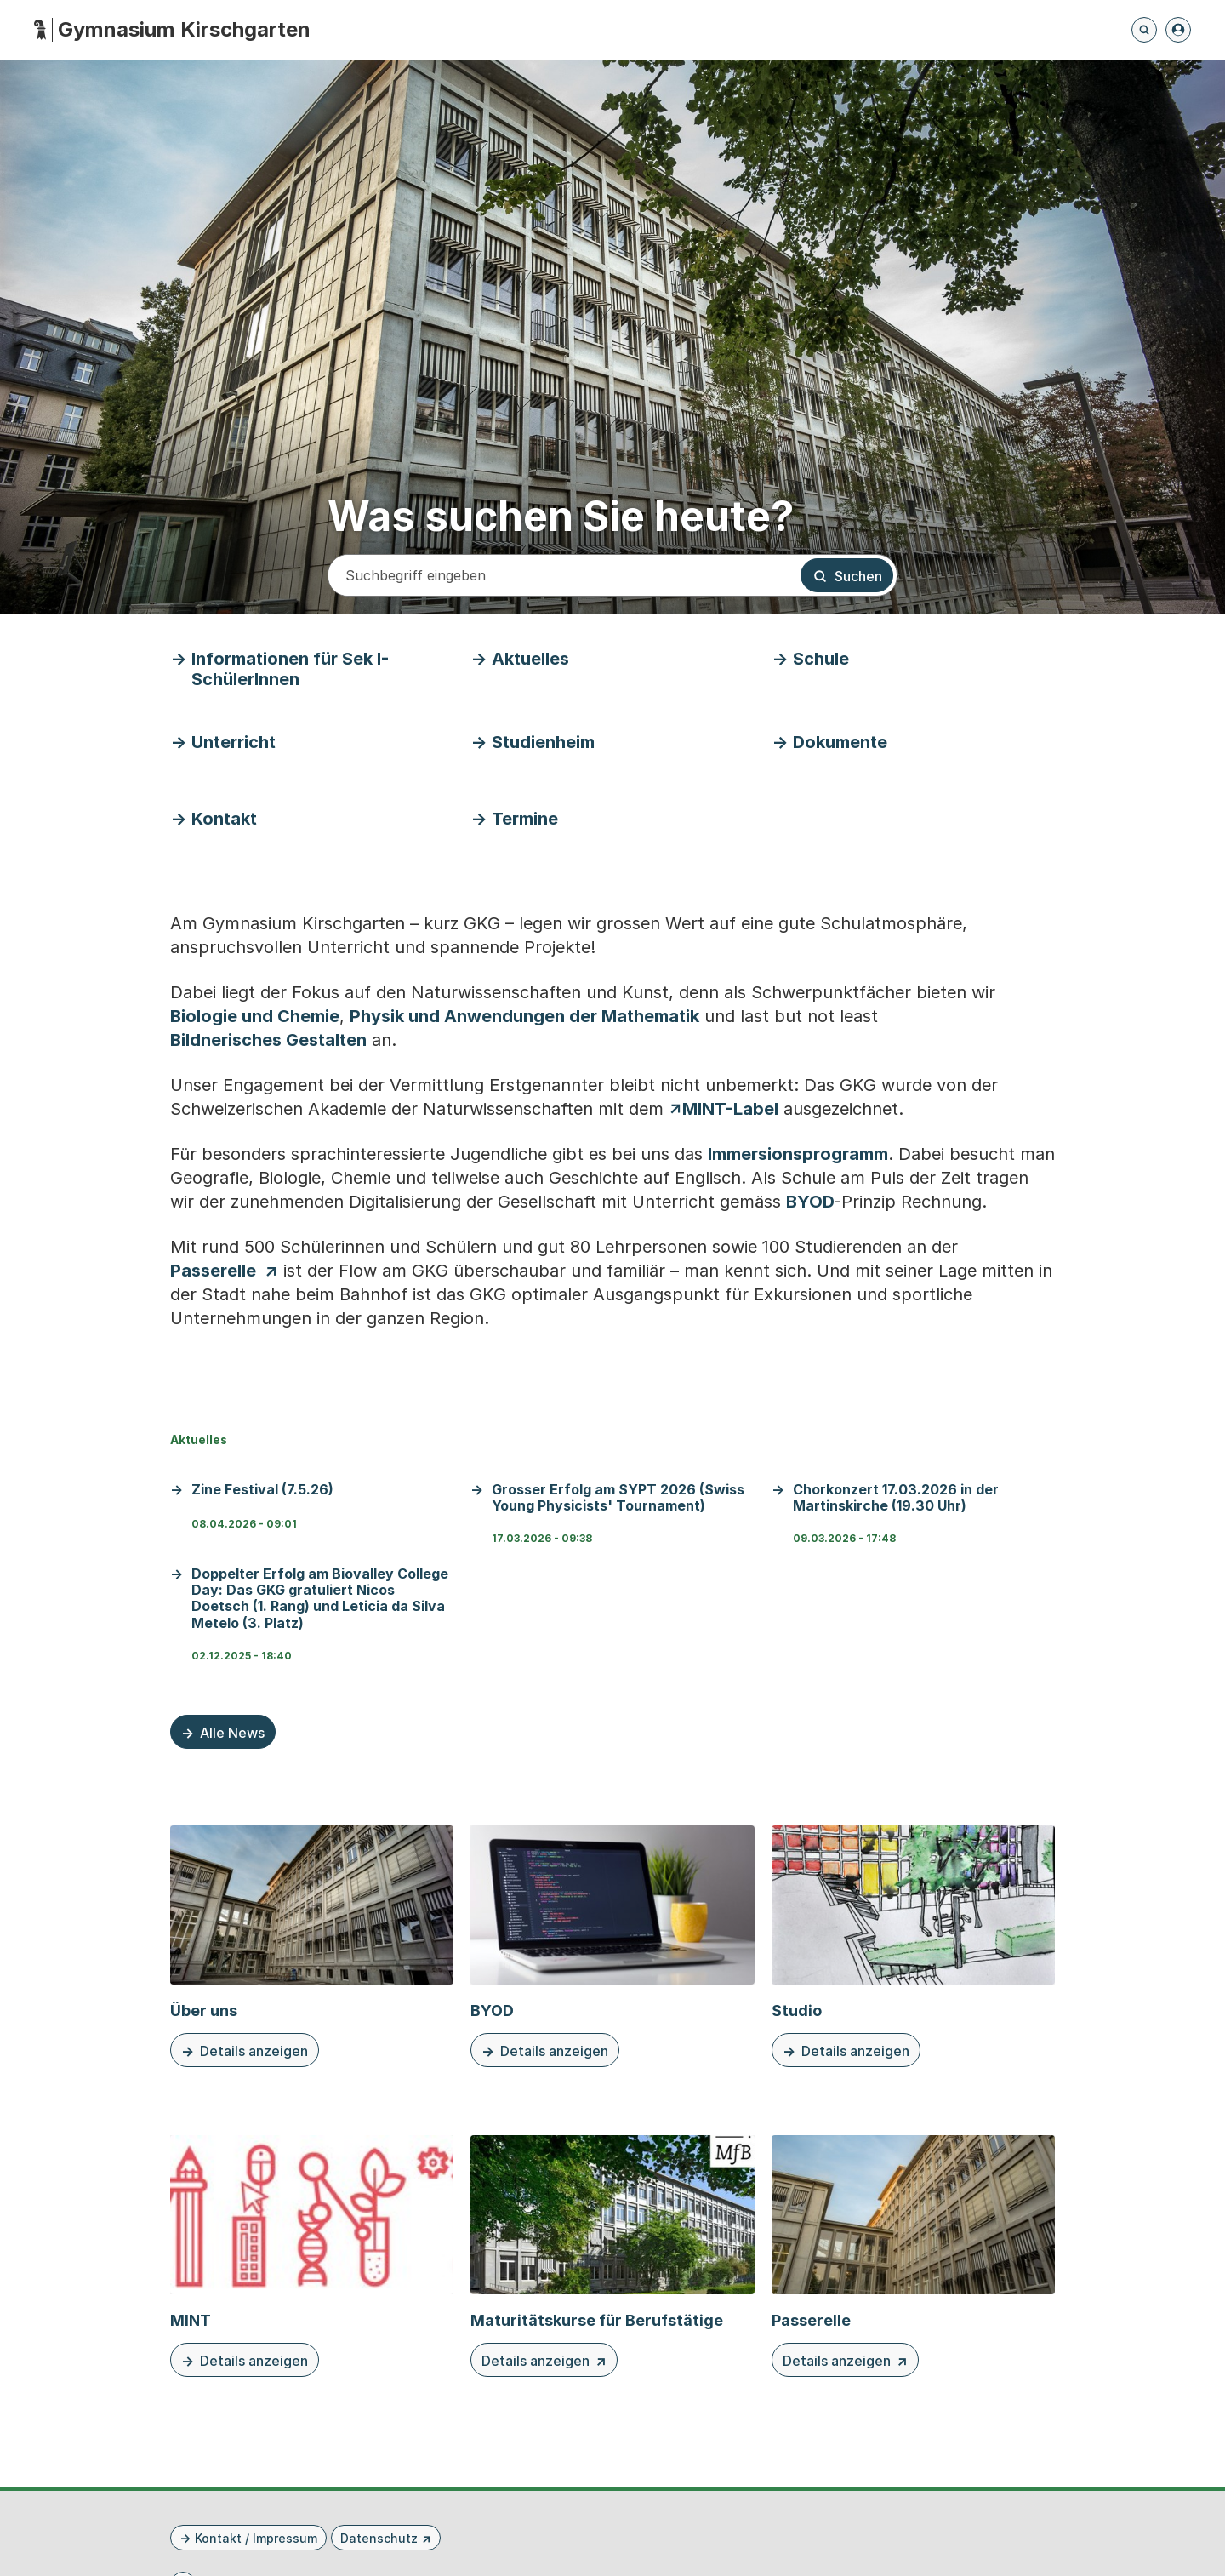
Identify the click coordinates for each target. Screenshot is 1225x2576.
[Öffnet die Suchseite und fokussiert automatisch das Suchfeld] (1144, 30)
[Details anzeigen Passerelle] (913, 2256)
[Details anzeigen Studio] (913, 1946)
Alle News (232, 1732)
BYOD (810, 1201)
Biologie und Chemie (254, 1016)
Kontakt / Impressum (256, 2538)
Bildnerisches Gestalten (268, 1040)
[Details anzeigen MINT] (311, 2256)
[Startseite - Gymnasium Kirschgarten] (172, 30)
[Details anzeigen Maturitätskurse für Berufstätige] (612, 2256)
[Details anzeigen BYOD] (612, 1946)
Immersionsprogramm (798, 1154)
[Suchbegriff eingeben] (562, 575)
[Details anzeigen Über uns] (311, 1946)
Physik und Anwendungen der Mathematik (524, 1016)
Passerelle (213, 1270)
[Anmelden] (1178, 30)
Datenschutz (379, 2538)
